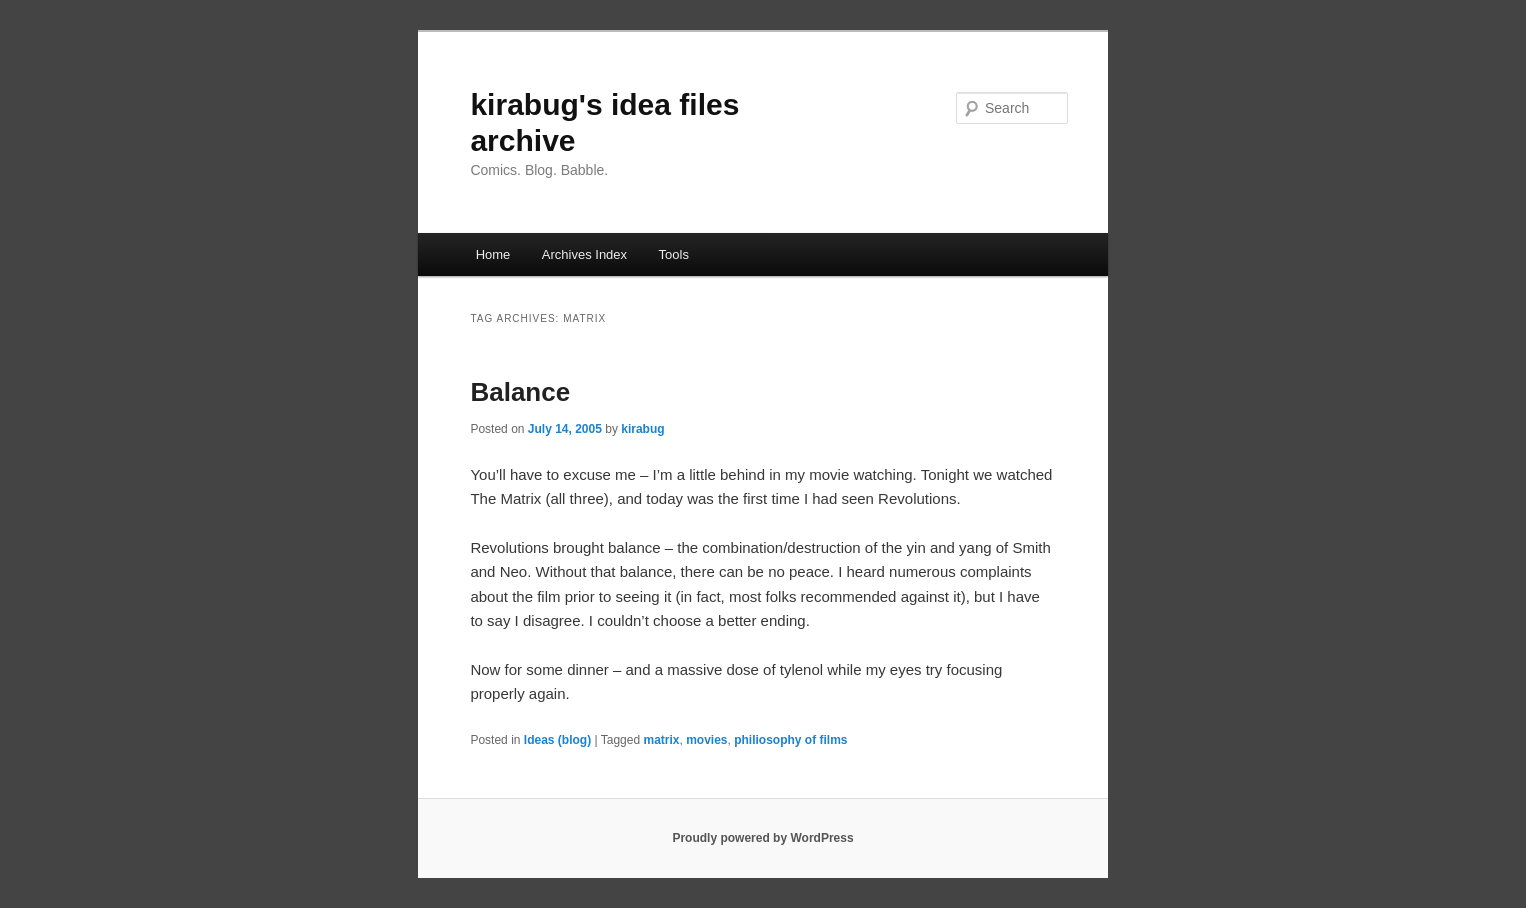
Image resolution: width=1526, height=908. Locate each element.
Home (493, 254)
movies (706, 740)
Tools (674, 254)
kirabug (642, 429)
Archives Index (584, 254)
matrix (661, 740)
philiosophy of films (790, 740)
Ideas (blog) (557, 740)
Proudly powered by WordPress (762, 838)
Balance (520, 392)
